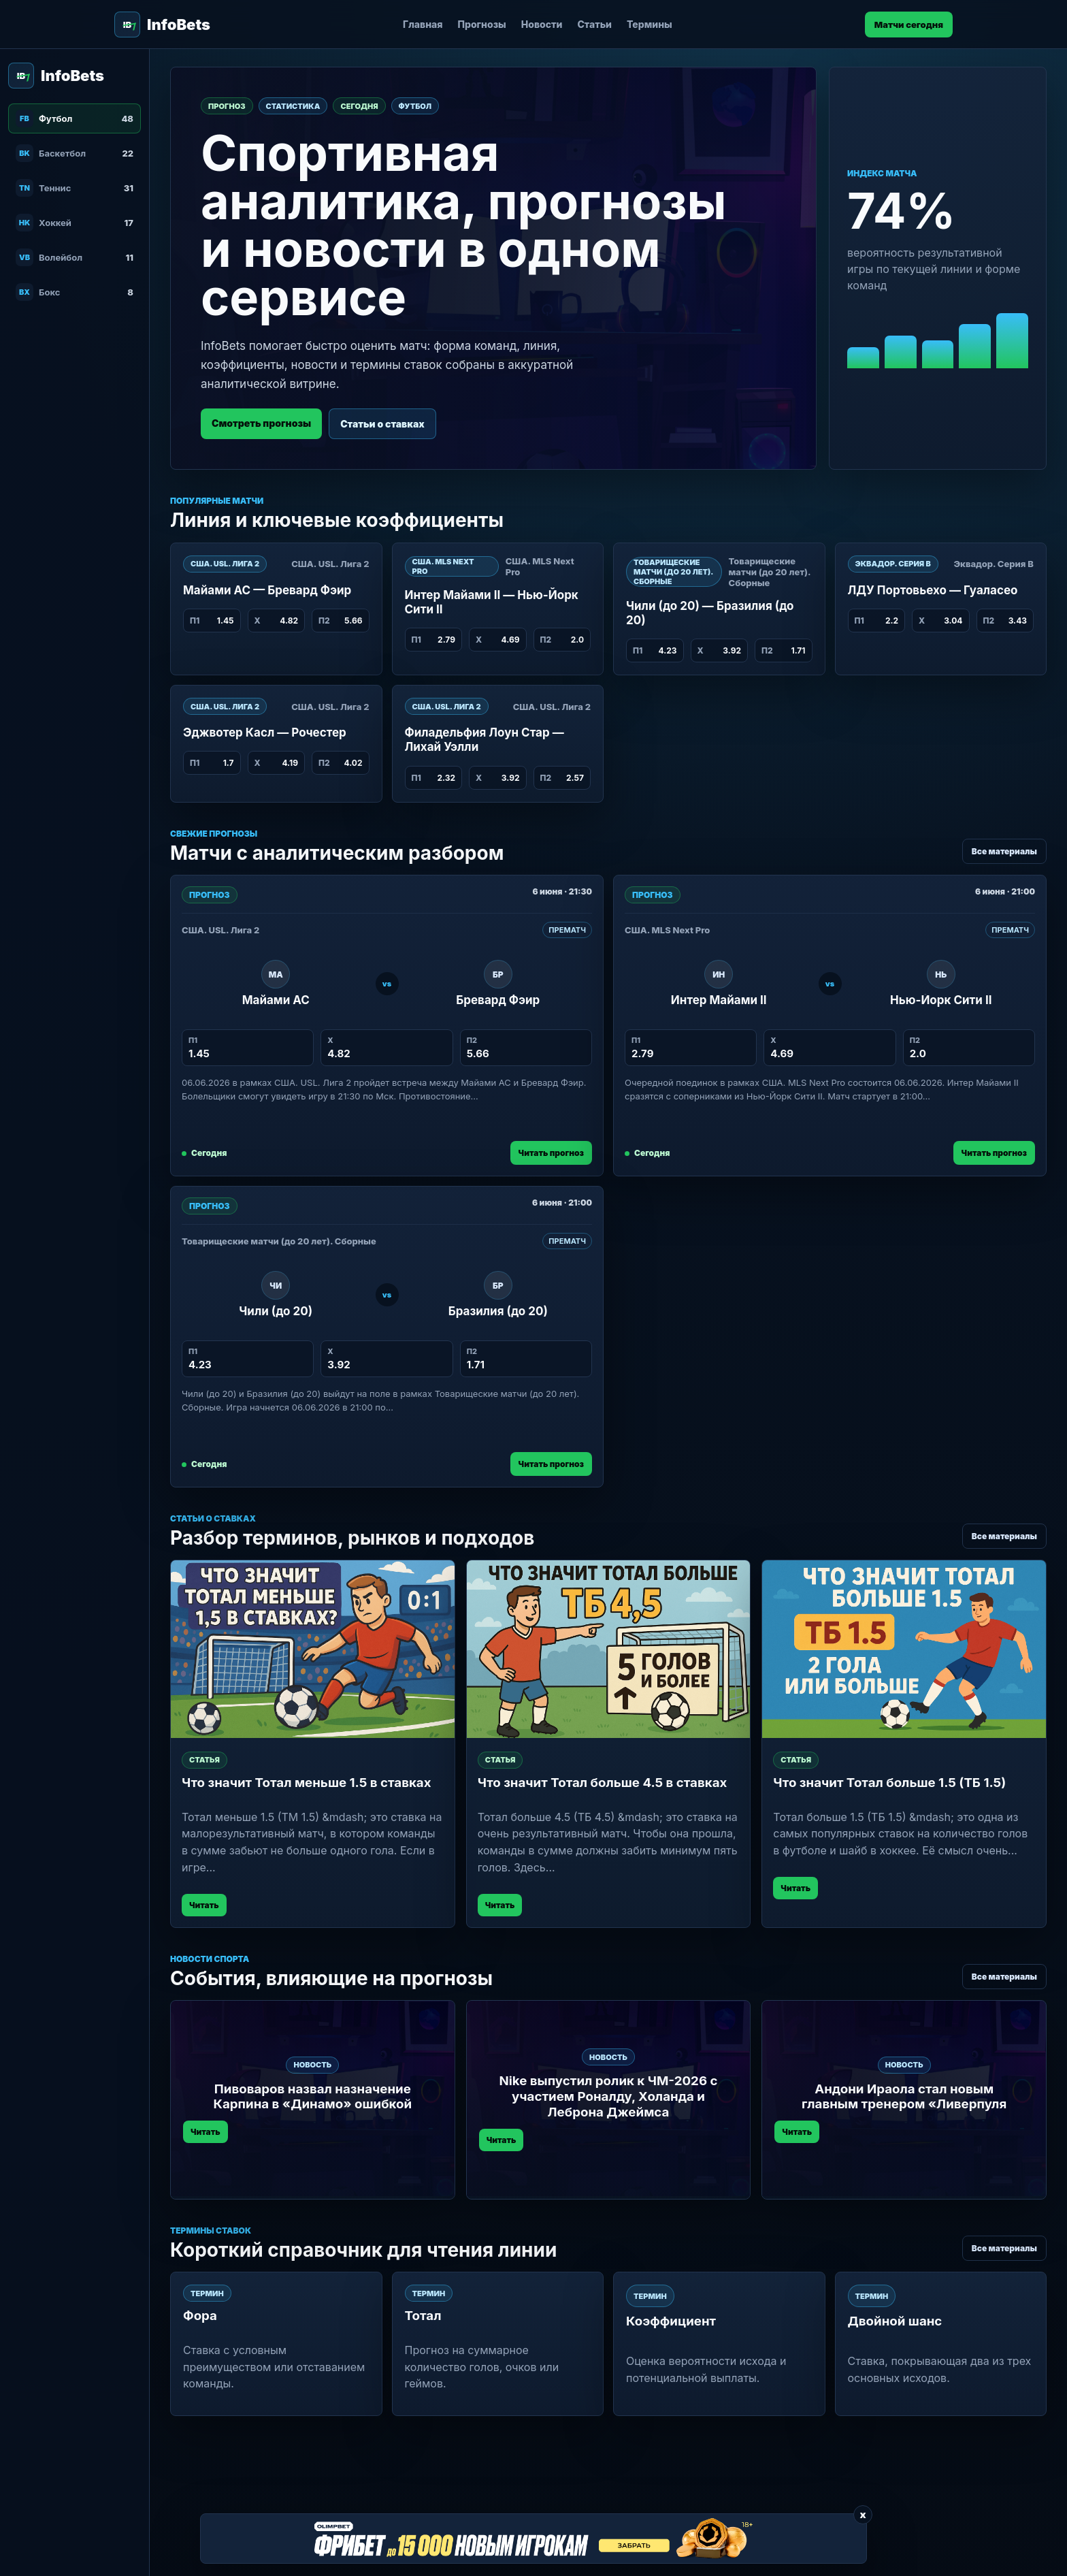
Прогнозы (482, 24)
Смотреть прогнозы (261, 423)
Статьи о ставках (382, 424)
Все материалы (1004, 851)
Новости (542, 24)
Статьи (594, 24)
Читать (204, 1905)
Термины (649, 24)
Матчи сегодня (908, 24)
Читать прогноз (551, 1153)
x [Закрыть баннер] (862, 2514)
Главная (423, 24)
